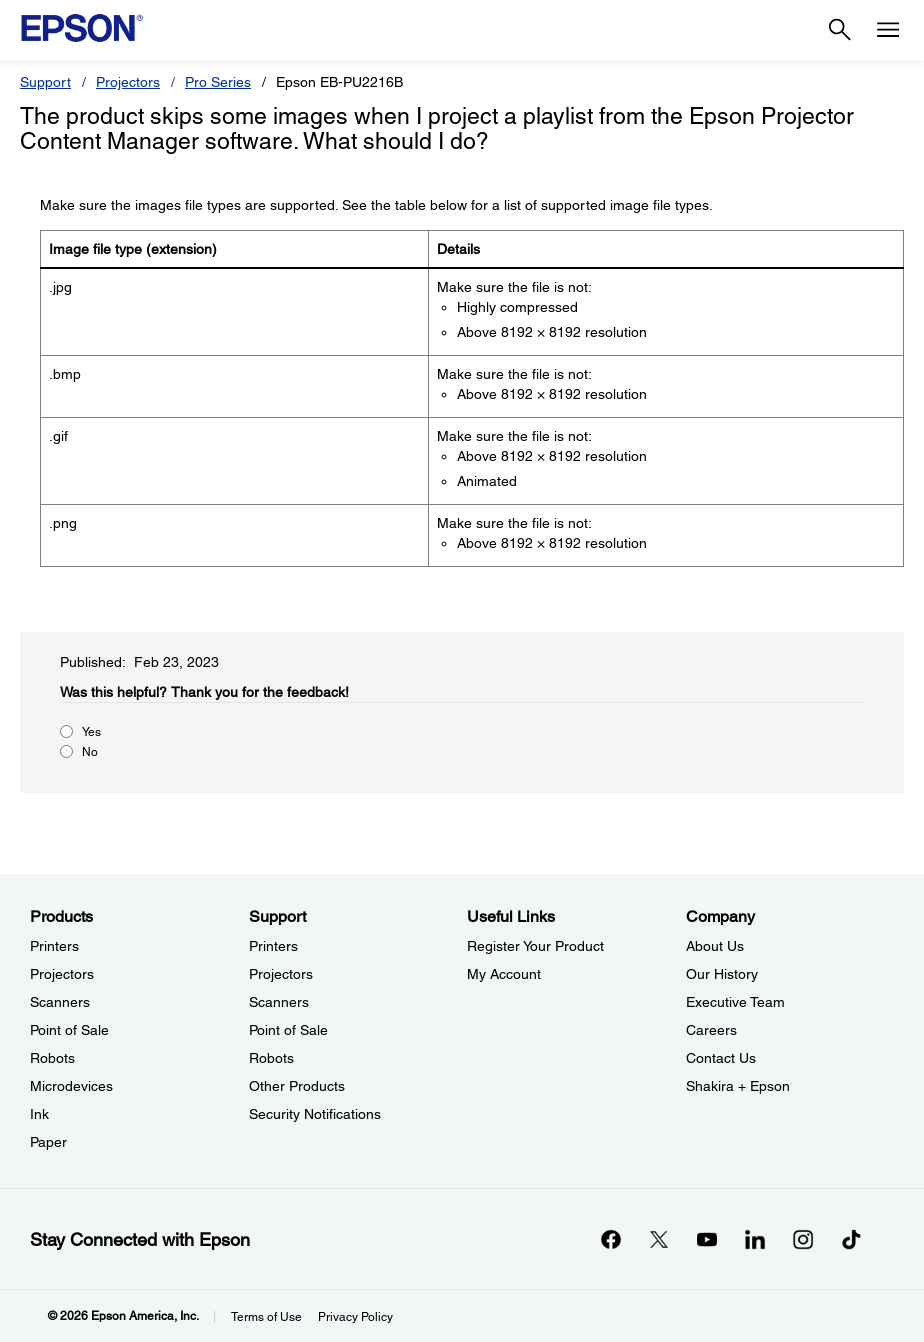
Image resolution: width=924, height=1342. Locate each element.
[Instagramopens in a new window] (803, 1239)
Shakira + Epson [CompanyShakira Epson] (738, 1086)
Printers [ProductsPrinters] (54, 946)
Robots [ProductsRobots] (52, 1058)
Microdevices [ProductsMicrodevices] (71, 1086)
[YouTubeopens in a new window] (707, 1239)
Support (45, 82)
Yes (91, 732)
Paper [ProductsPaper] (48, 1142)
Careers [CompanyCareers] (711, 1030)
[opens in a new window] (851, 1239)
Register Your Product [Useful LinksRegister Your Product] (535, 946)
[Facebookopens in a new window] (611, 1239)
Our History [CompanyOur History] (722, 974)
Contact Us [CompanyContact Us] (721, 1058)
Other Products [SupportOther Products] (297, 1086)
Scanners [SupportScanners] (279, 1002)
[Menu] (888, 30)
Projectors (128, 82)
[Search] (840, 30)
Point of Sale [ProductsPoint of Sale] (69, 1030)
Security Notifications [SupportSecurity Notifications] (315, 1114)
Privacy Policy (355, 1317)
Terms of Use (266, 1317)
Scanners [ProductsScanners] (60, 1002)
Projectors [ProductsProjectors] (62, 974)
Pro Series (218, 82)
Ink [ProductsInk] (39, 1114)
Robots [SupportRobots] (271, 1058)
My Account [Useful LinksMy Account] (504, 974)
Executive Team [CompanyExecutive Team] (735, 1002)
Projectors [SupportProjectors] (281, 974)
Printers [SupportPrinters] (273, 946)
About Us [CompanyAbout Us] (715, 946)
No (90, 752)
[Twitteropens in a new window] (659, 1239)
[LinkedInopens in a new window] (755, 1239)
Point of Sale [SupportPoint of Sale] (288, 1030)
